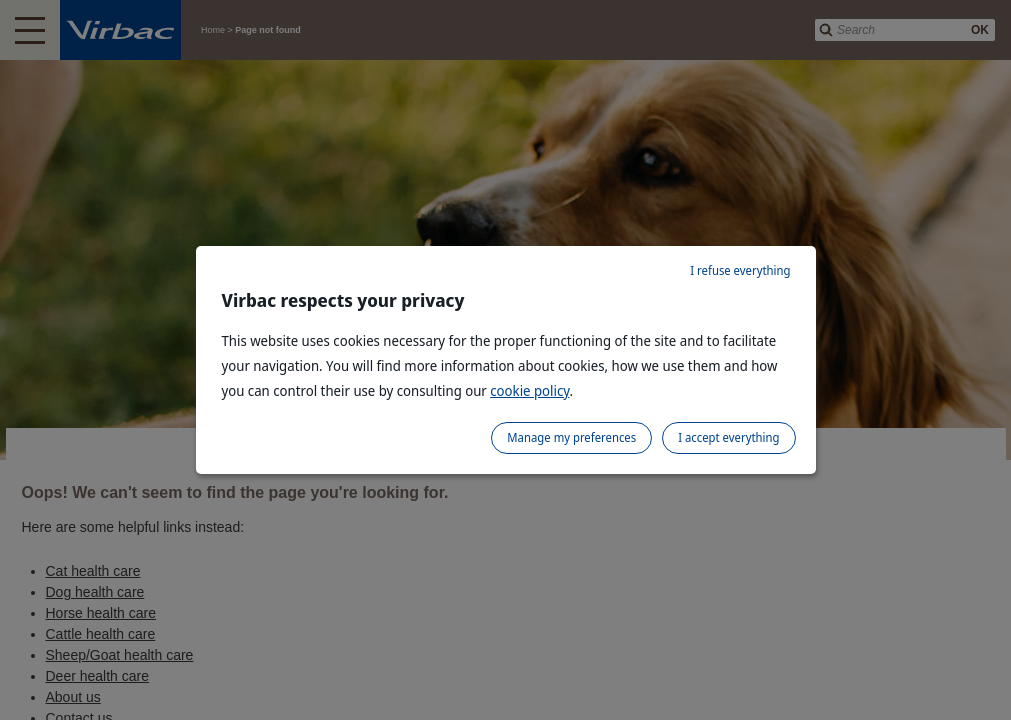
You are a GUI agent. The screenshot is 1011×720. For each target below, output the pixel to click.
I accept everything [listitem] (728, 437)
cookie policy (529, 390)
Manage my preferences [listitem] (571, 437)
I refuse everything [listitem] (740, 270)
